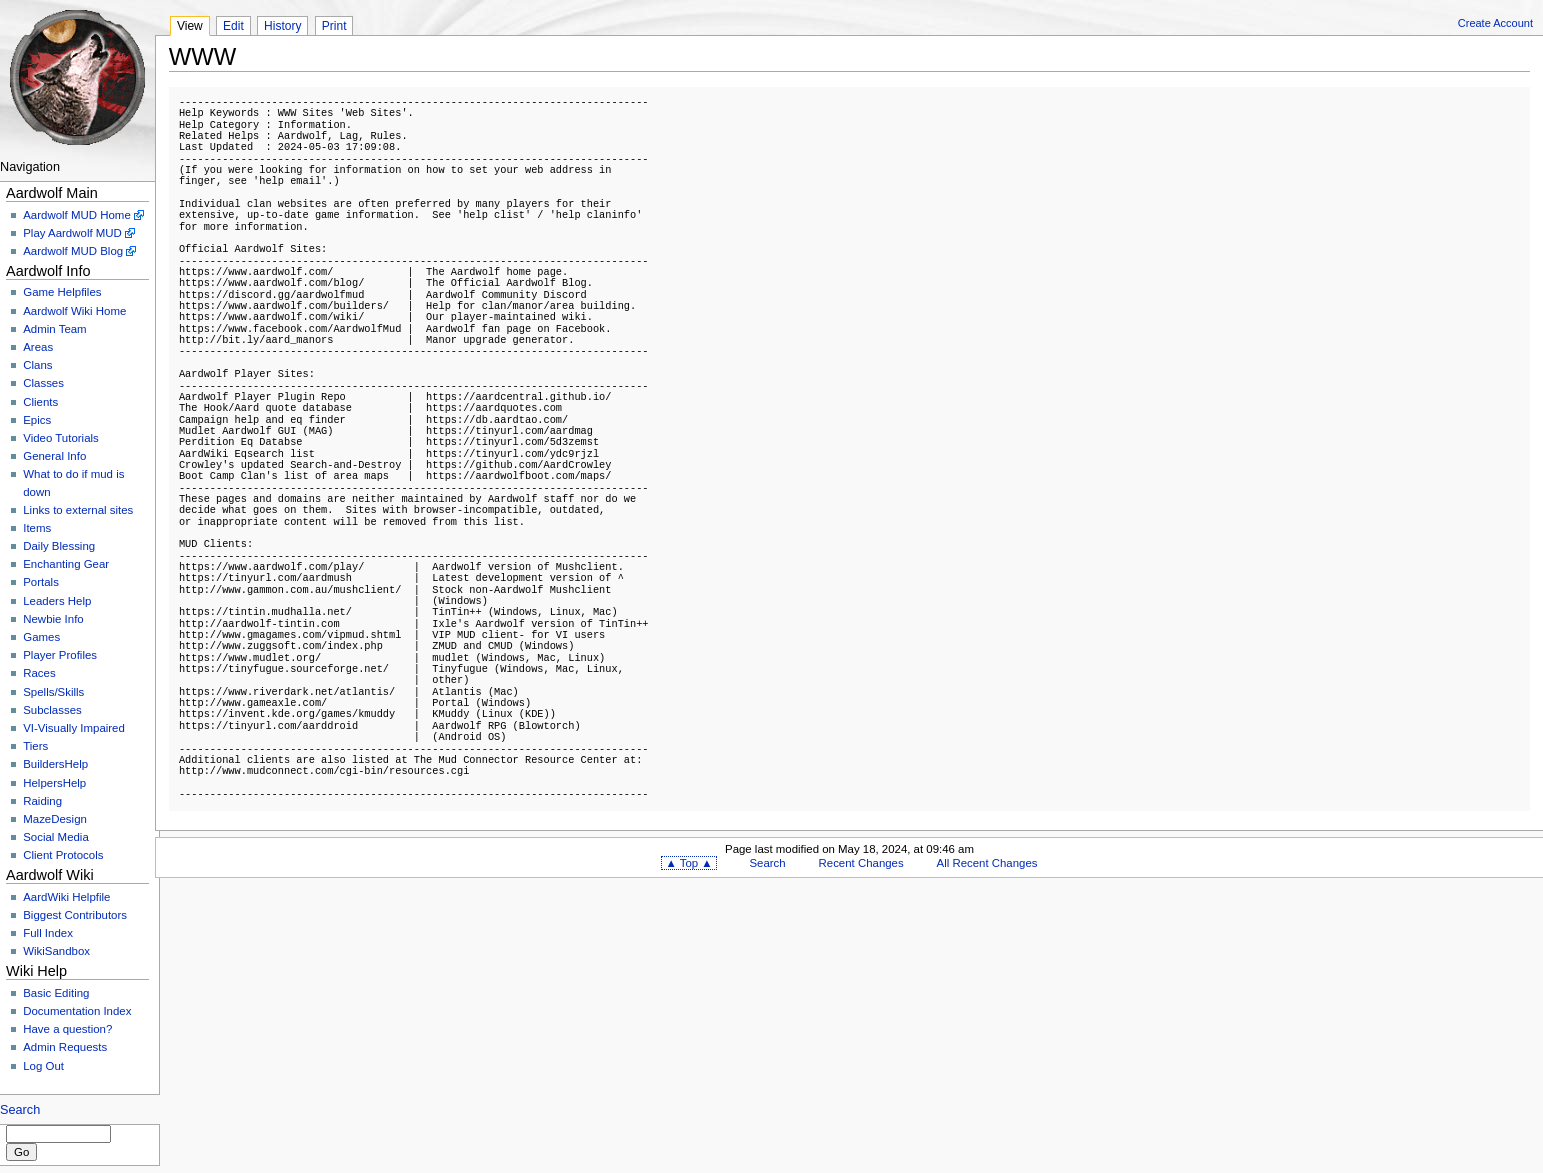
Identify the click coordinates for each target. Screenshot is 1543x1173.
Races (39, 673)
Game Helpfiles (62, 292)
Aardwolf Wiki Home (74, 311)
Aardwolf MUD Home (77, 215)
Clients (40, 402)
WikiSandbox (56, 951)
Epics (37, 420)
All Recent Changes (987, 863)
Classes (43, 383)
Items (37, 528)
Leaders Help (57, 601)
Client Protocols (63, 855)
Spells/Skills (53, 692)
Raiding (42, 801)
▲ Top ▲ (688, 863)
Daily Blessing (59, 546)
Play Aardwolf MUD (72, 233)
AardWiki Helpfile (66, 897)
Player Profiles (60, 655)
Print (334, 26)
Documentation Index (77, 1011)
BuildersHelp (55, 764)
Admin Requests (65, 1047)
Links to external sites (78, 510)
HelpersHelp (54, 783)
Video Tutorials (61, 438)
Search (20, 1110)
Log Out (43, 1066)
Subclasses (52, 710)
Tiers (35, 746)
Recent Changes (861, 863)
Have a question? (67, 1029)
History (282, 26)
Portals (41, 582)
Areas (38, 347)
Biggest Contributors (75, 915)
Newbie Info (53, 619)
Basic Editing (56, 993)
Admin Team (54, 329)
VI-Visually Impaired (74, 728)
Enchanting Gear (66, 564)
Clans (37, 365)
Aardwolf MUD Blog (73, 251)
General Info (54, 456)
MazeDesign (55, 819)
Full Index (48, 933)
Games (41, 637)
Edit (233, 26)
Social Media (56, 837)
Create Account (1495, 23)
